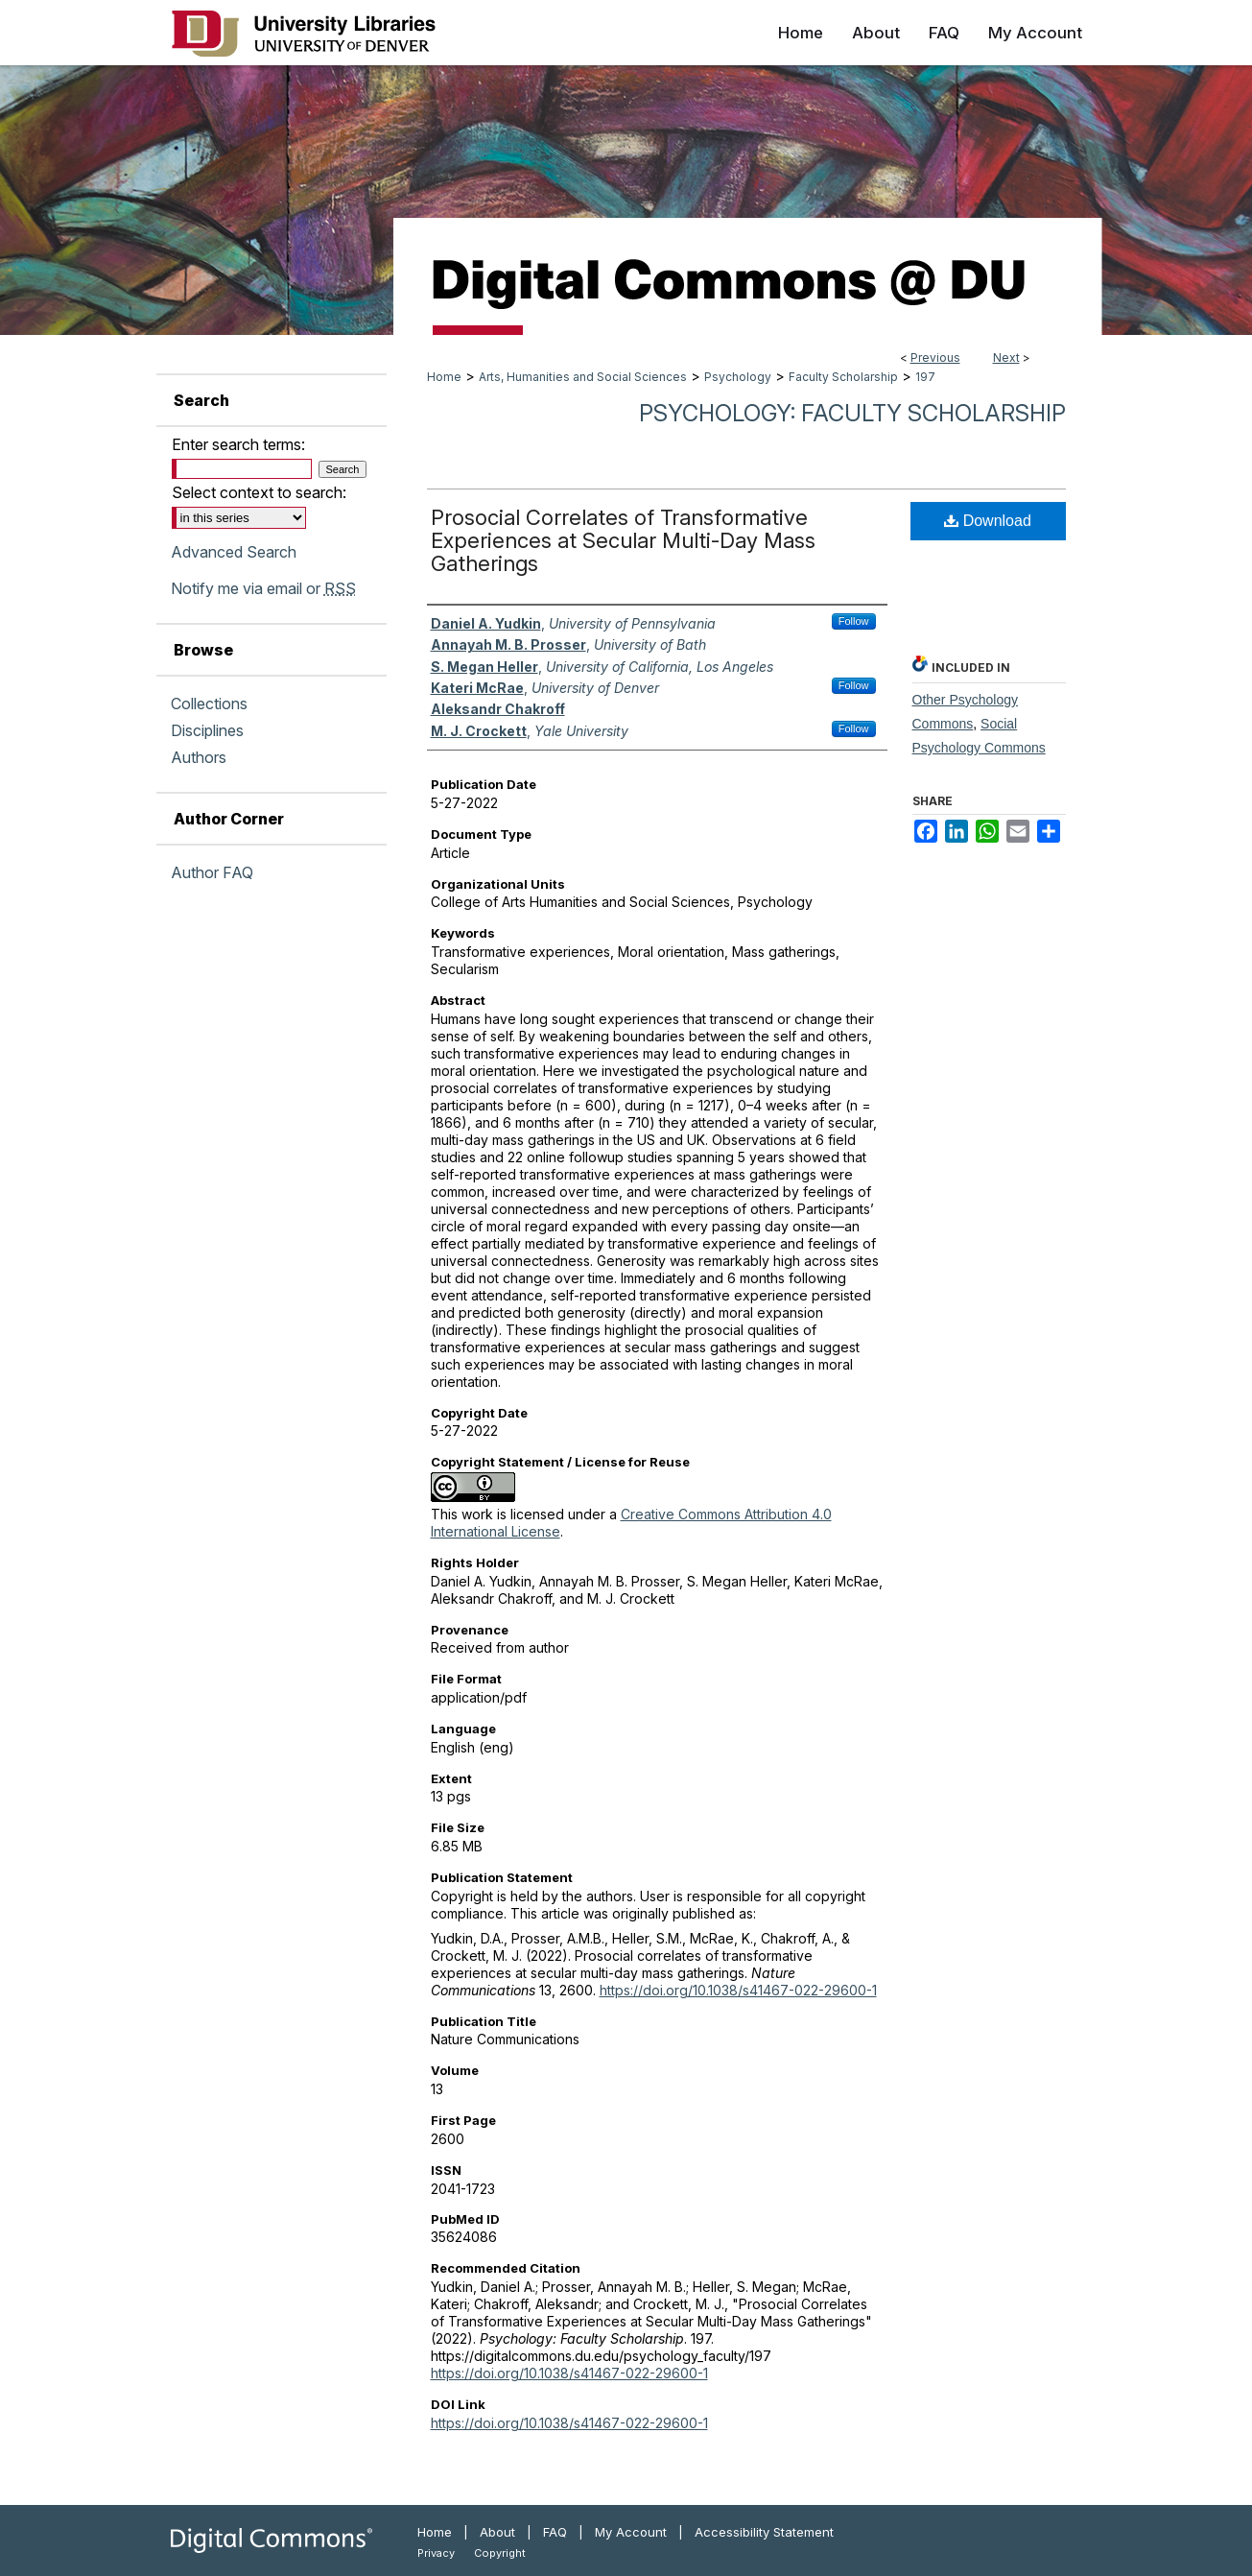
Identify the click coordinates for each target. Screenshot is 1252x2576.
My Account (631, 2532)
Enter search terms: (238, 444)
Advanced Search (233, 551)
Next (1006, 357)
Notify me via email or (263, 588)
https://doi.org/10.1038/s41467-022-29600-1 (738, 1990)
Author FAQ (212, 872)
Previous (935, 357)
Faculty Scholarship (843, 377)
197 (925, 377)
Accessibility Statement (764, 2532)
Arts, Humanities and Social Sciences (583, 377)
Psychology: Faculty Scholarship (852, 413)
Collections (209, 703)
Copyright (500, 2553)
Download (987, 521)
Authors (198, 757)
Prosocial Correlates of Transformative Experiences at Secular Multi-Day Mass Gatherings (623, 540)
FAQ (555, 2532)
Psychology (737, 377)
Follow (854, 621)
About (497, 2532)
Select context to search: (259, 492)
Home (444, 377)
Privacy (436, 2553)
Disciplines (207, 730)
